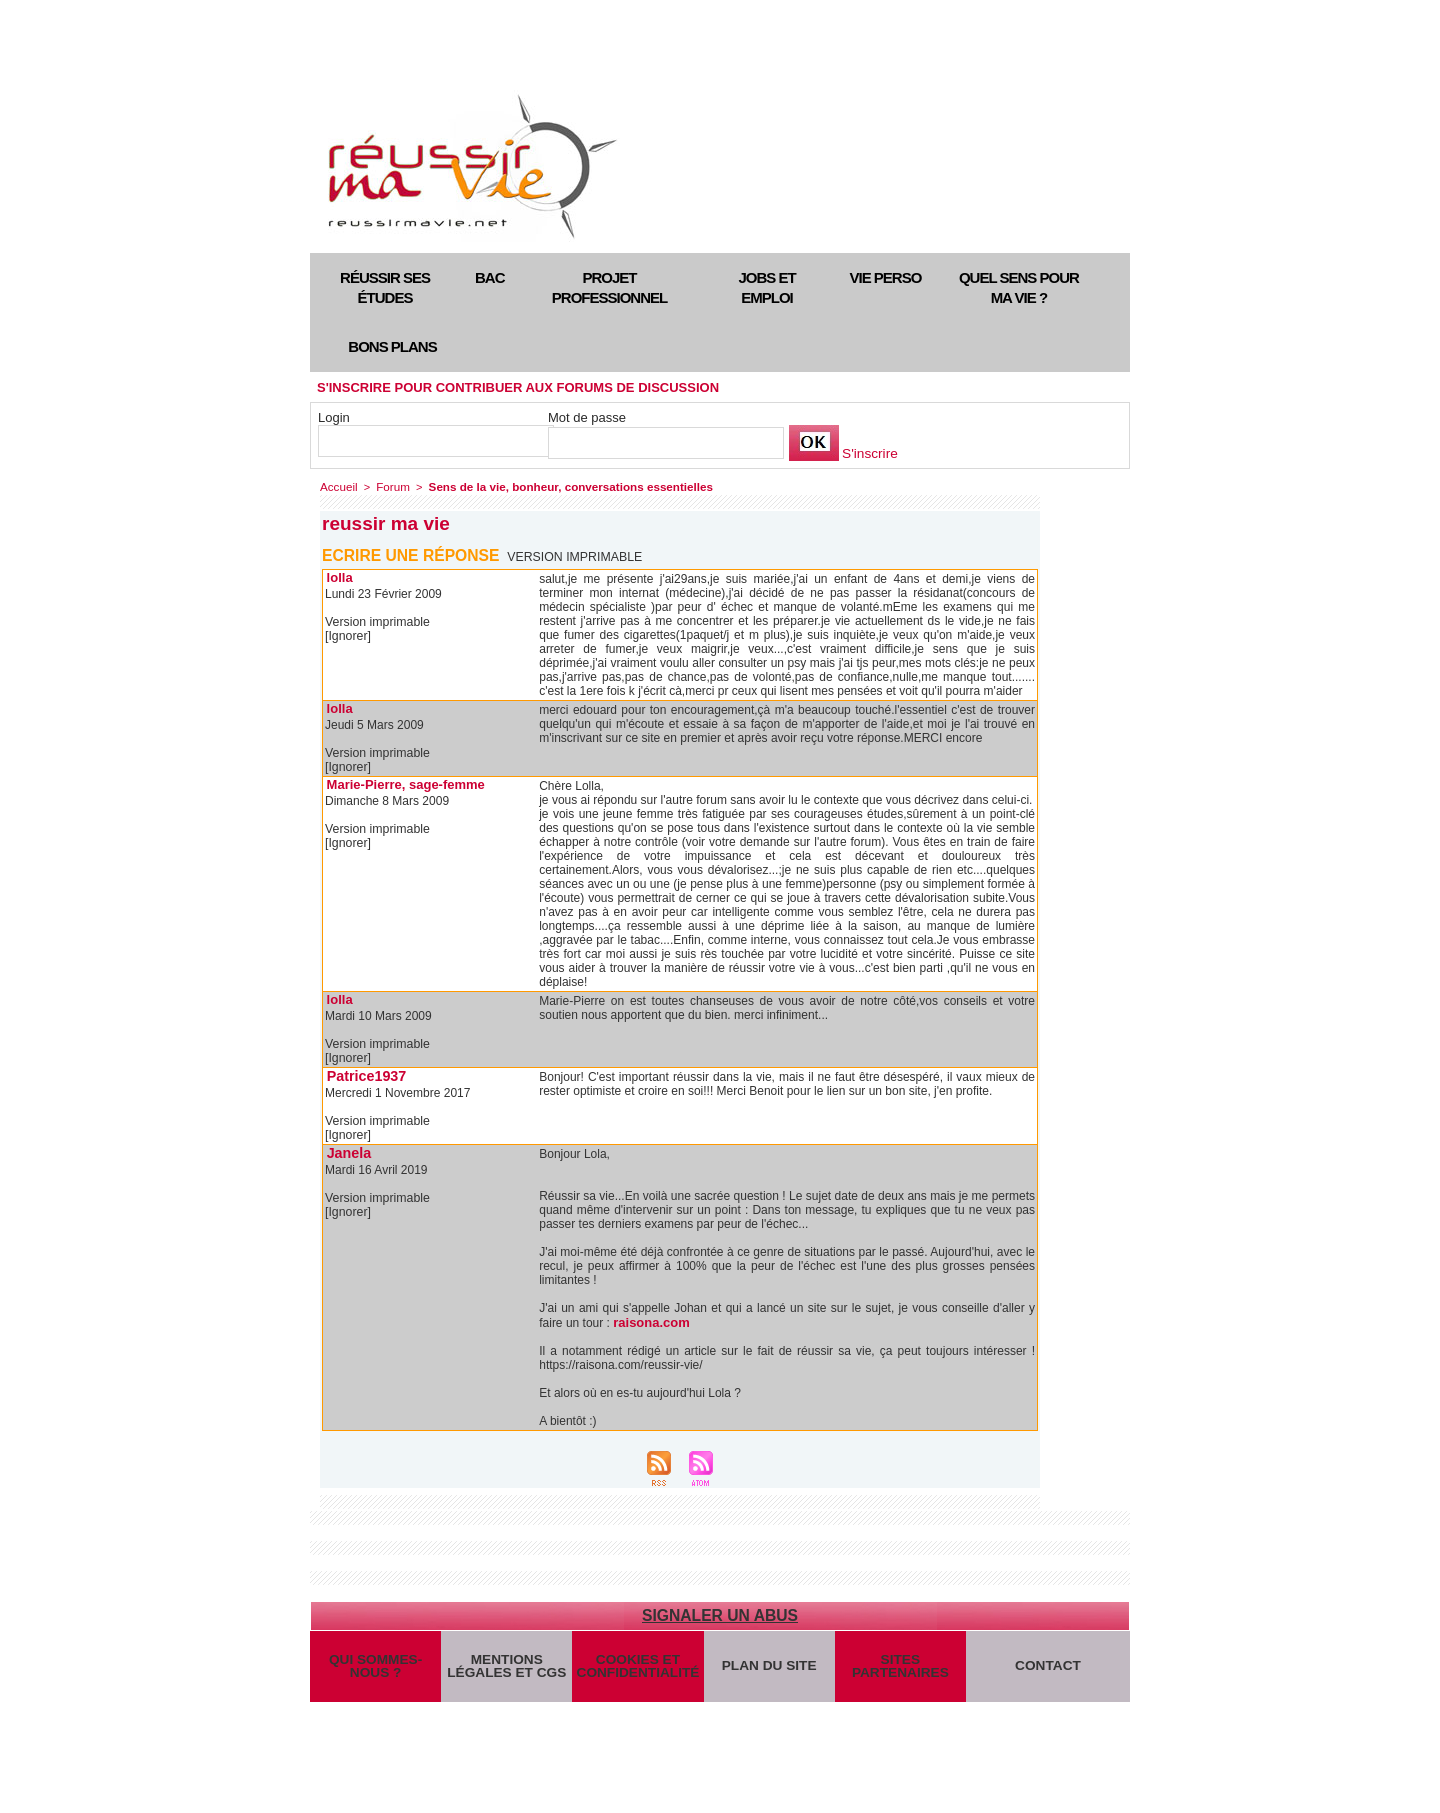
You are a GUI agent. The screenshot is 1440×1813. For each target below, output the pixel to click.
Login (334, 417)
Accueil (337, 486)
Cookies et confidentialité (637, 1670)
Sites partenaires (900, 1670)
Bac (490, 277)
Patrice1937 (363, 1074)
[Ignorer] (347, 635)
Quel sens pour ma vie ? (1019, 287)
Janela (347, 1150)
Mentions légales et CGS (506, 1670)
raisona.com (648, 1320)
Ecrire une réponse (412, 554)
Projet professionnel (609, 287)
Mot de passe (587, 417)
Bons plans (392, 346)
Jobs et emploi (766, 287)
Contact (1048, 1669)
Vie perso (886, 277)
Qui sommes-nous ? (375, 1670)
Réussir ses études (385, 287)
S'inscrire (868, 453)
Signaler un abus (719, 1612)
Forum (390, 486)
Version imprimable (576, 556)
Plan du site (769, 1669)
